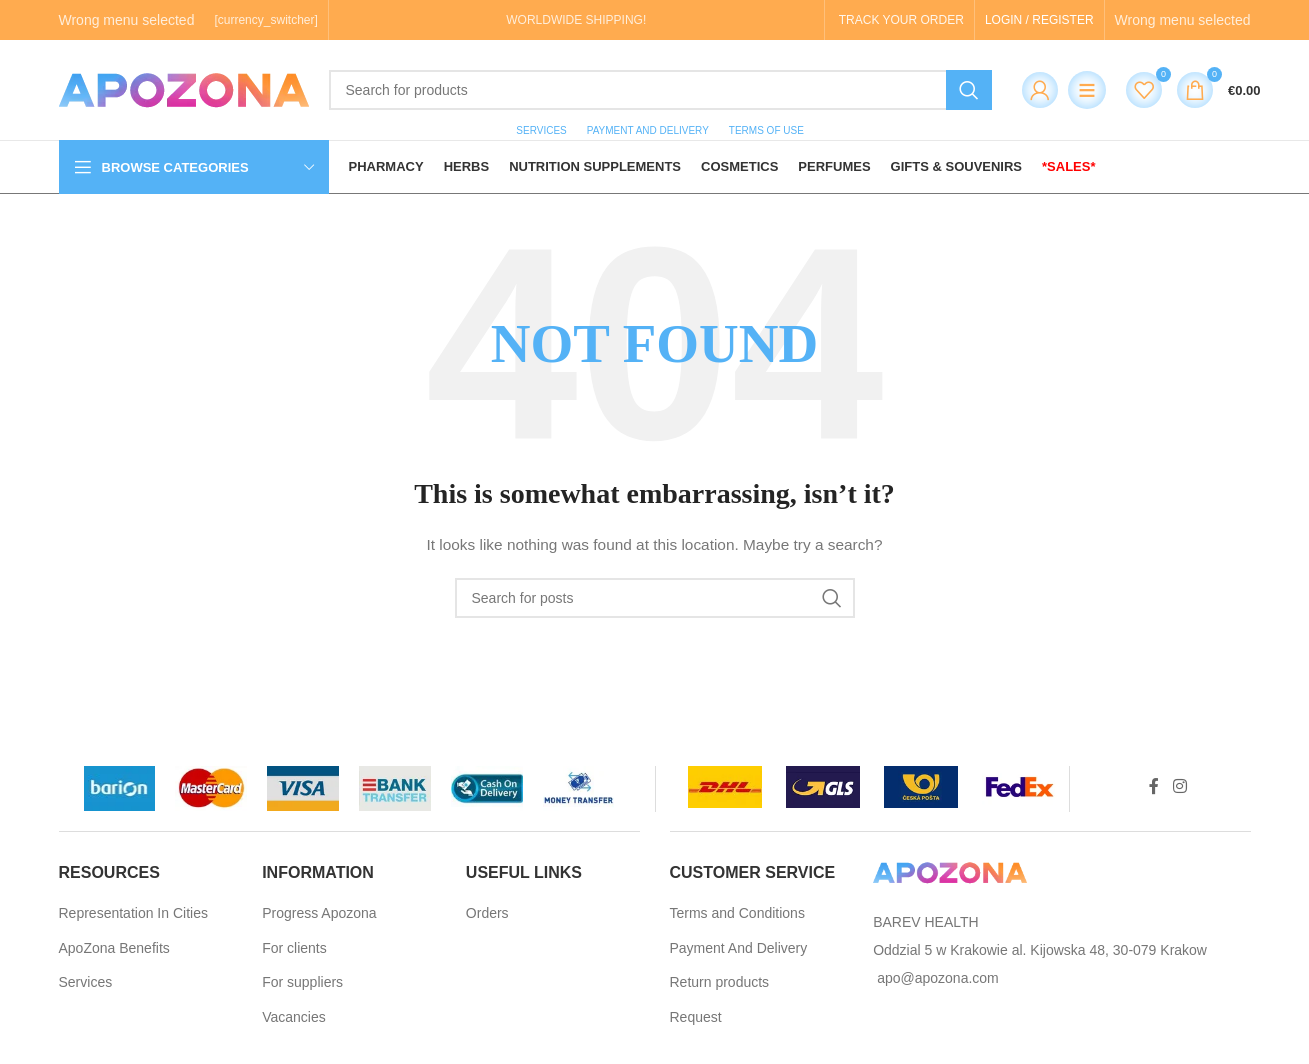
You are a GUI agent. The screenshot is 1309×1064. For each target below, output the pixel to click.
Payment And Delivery (739, 948)
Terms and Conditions (737, 913)
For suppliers (302, 982)
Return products (720, 982)
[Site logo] (184, 89)
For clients (294, 948)
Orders (487, 913)
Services (86, 982)
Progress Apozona (319, 913)
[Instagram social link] (1179, 786)
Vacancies (294, 1017)
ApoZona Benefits (114, 948)
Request (696, 1017)
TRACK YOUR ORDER (901, 20)
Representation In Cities (133, 913)
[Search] (660, 90)
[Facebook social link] (1154, 786)
